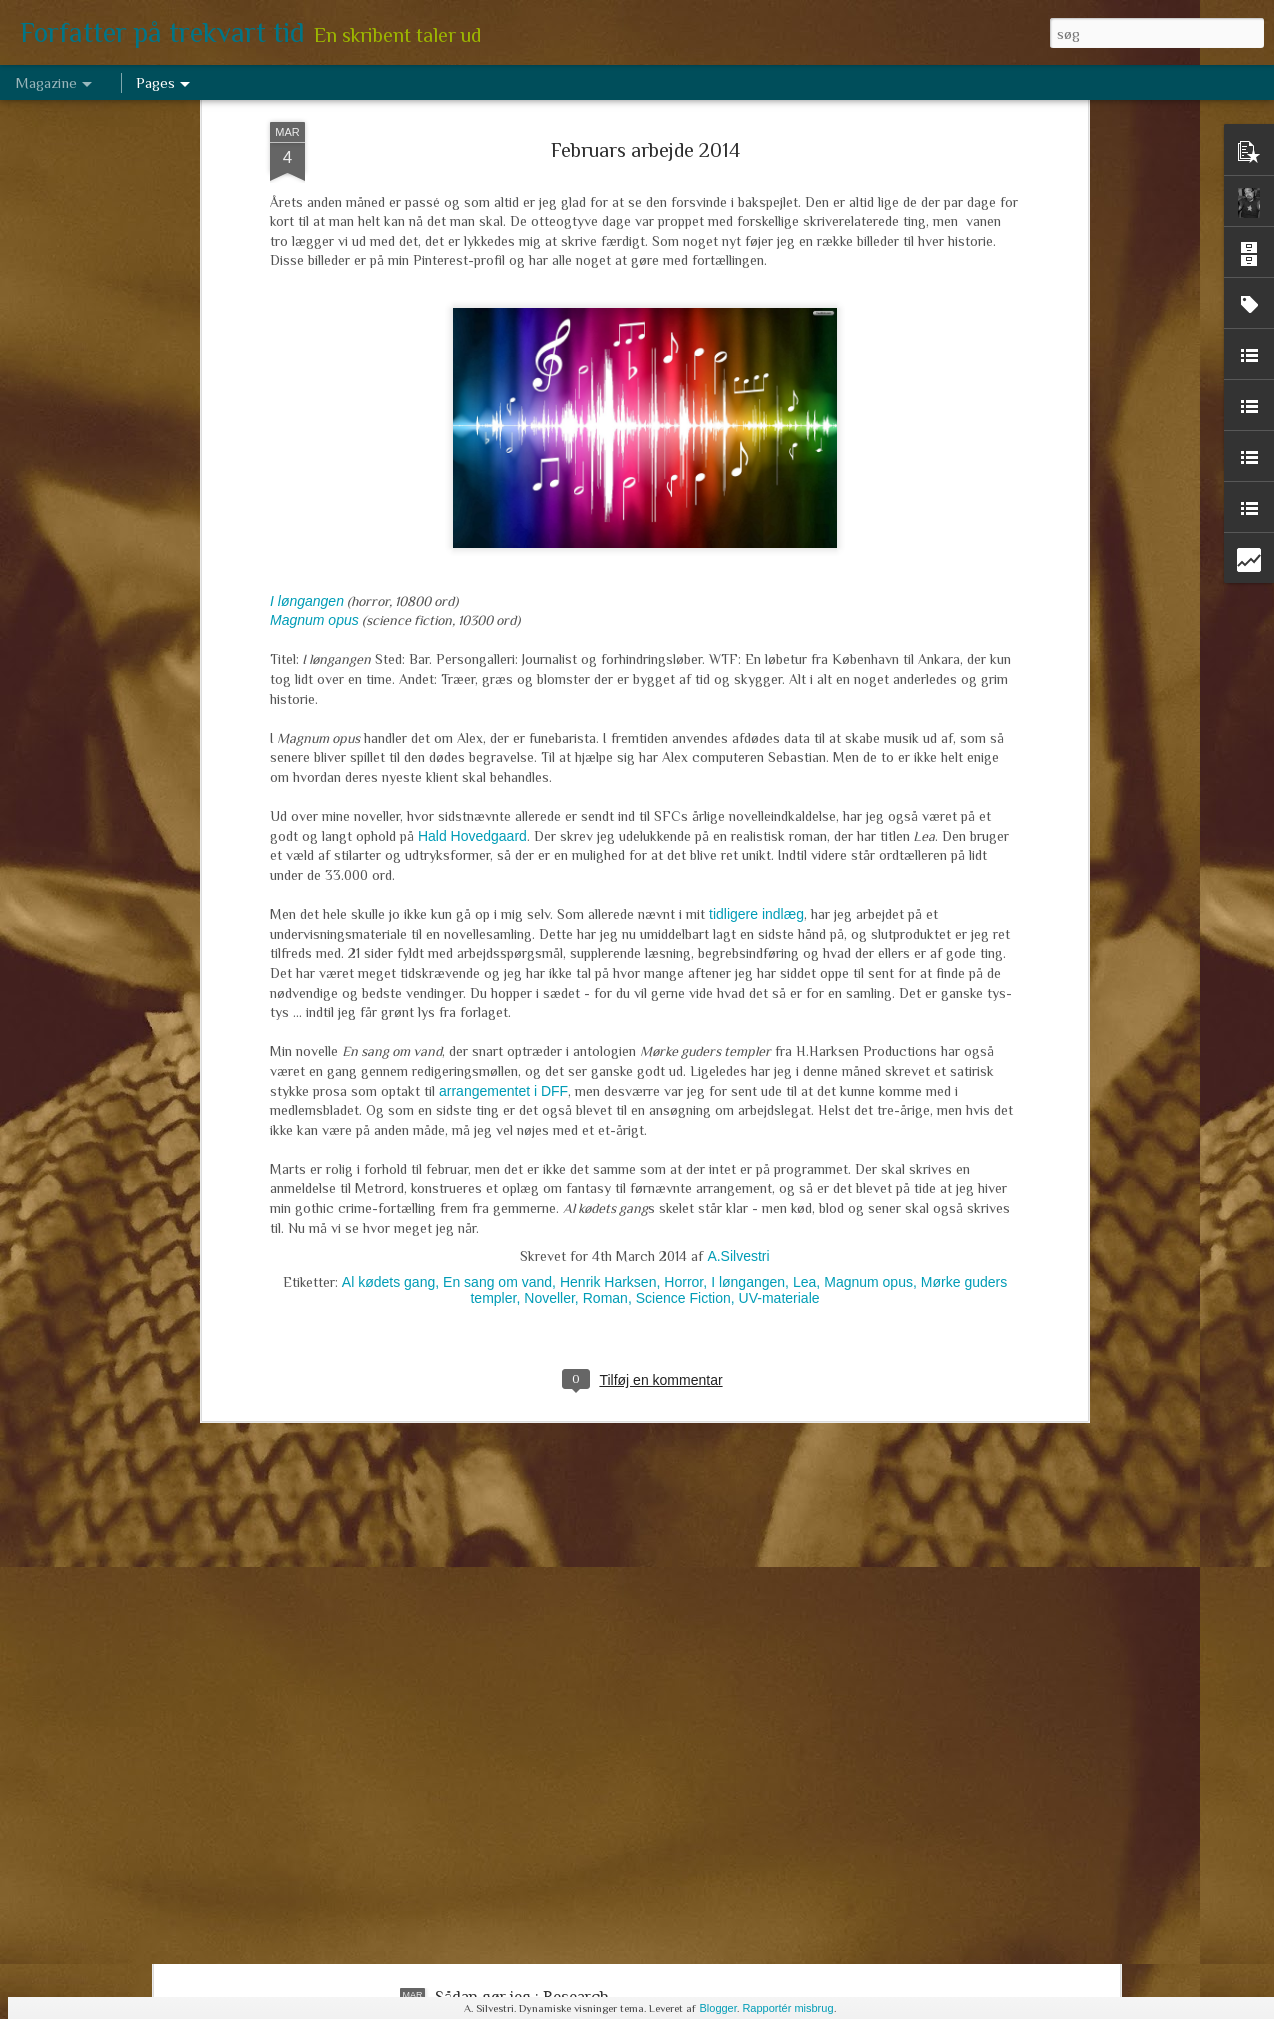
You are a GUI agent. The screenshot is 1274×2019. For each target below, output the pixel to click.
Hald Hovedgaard (470, 631)
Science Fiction (683, 1094)
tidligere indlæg (756, 710)
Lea (804, 1078)
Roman (605, 1094)
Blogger (718, 2008)
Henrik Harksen (608, 1078)
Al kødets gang (388, 1078)
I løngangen (307, 396)
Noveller (549, 1094)
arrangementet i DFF (503, 886)
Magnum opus (314, 416)
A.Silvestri (738, 1052)
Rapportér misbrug (787, 2008)
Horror (683, 1078)
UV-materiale (779, 1094)
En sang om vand (497, 1078)
